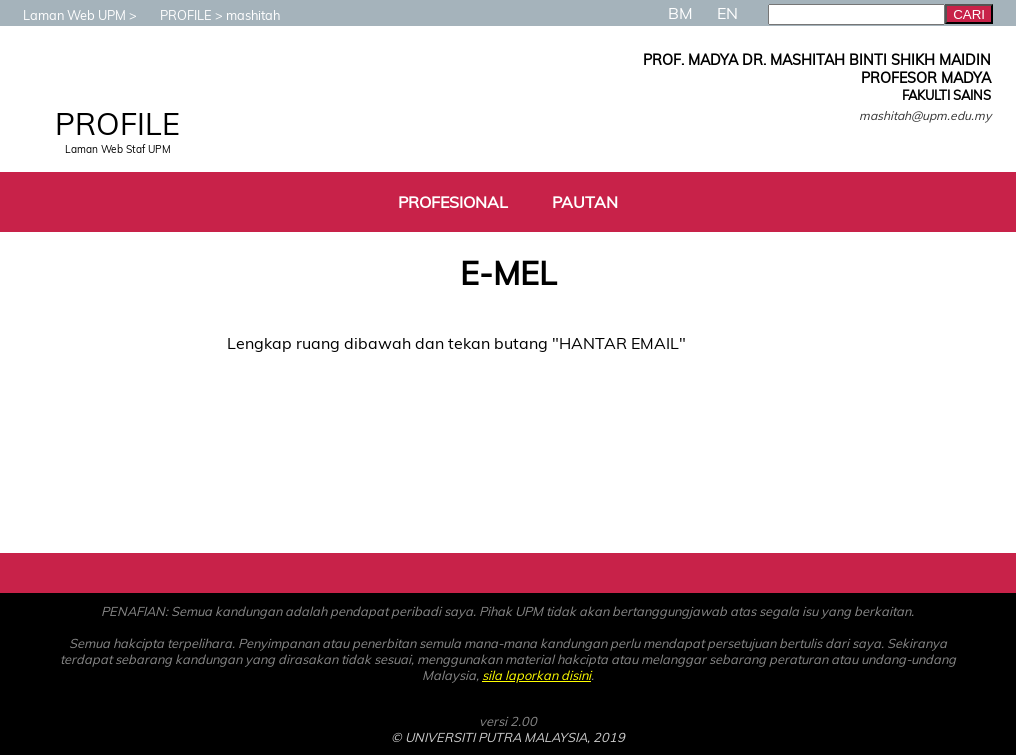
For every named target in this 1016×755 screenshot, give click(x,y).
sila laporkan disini (536, 675)
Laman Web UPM (64, 15)
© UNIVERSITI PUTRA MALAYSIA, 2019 (508, 737)
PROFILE (176, 15)
